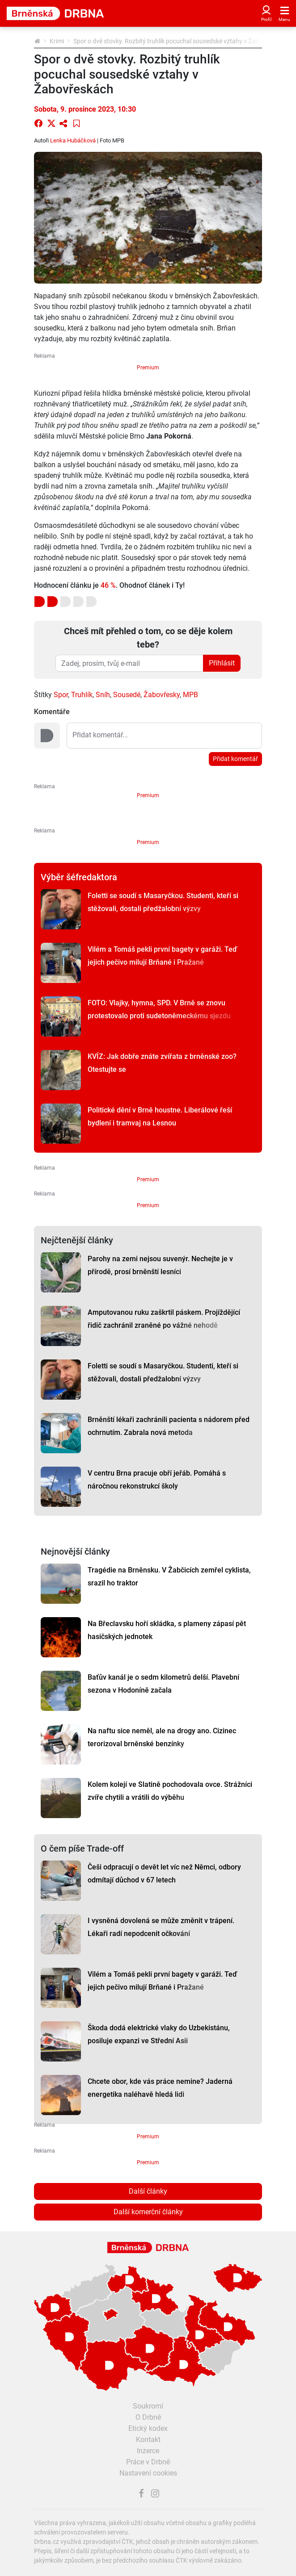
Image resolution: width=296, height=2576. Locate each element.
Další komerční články (148, 2212)
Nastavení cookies (148, 2473)
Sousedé (126, 694)
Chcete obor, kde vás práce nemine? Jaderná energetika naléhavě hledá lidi (160, 2088)
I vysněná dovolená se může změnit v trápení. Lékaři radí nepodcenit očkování (161, 1927)
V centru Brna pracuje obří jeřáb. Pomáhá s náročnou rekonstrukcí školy (157, 1479)
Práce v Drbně (148, 2462)
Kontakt (148, 2439)
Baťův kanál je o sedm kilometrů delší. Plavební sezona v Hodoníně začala (163, 1683)
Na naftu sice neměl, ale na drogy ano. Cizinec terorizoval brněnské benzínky (162, 1737)
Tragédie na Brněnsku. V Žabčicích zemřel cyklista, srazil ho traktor (169, 1576)
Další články (148, 2191)
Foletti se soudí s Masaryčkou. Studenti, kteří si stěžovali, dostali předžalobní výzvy (163, 902)
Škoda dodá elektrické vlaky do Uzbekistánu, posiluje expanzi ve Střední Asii (159, 2034)
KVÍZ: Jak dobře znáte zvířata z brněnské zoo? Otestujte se (162, 1063)
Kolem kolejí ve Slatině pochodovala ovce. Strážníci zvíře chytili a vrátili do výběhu (170, 1791)
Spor (61, 694)
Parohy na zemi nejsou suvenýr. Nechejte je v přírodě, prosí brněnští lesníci (160, 1265)
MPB (190, 694)
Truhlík (82, 694)
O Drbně (148, 2417)
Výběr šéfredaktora (79, 877)
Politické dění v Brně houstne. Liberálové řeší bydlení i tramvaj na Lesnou (160, 1116)
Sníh (103, 694)
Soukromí (148, 2406)
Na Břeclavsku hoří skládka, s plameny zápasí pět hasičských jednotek (167, 1630)
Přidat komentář (235, 758)
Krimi (57, 41)
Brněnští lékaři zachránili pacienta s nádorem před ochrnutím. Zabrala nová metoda (168, 1426)
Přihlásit (222, 663)
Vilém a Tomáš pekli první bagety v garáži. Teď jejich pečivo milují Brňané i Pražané (162, 955)
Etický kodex (148, 2428)
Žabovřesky (162, 694)
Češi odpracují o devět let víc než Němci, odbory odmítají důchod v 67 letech (164, 1873)
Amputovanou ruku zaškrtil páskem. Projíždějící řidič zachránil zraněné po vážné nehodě (164, 1319)
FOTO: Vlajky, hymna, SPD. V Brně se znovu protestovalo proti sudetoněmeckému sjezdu (159, 1009)
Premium (148, 367)
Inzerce (148, 2450)
